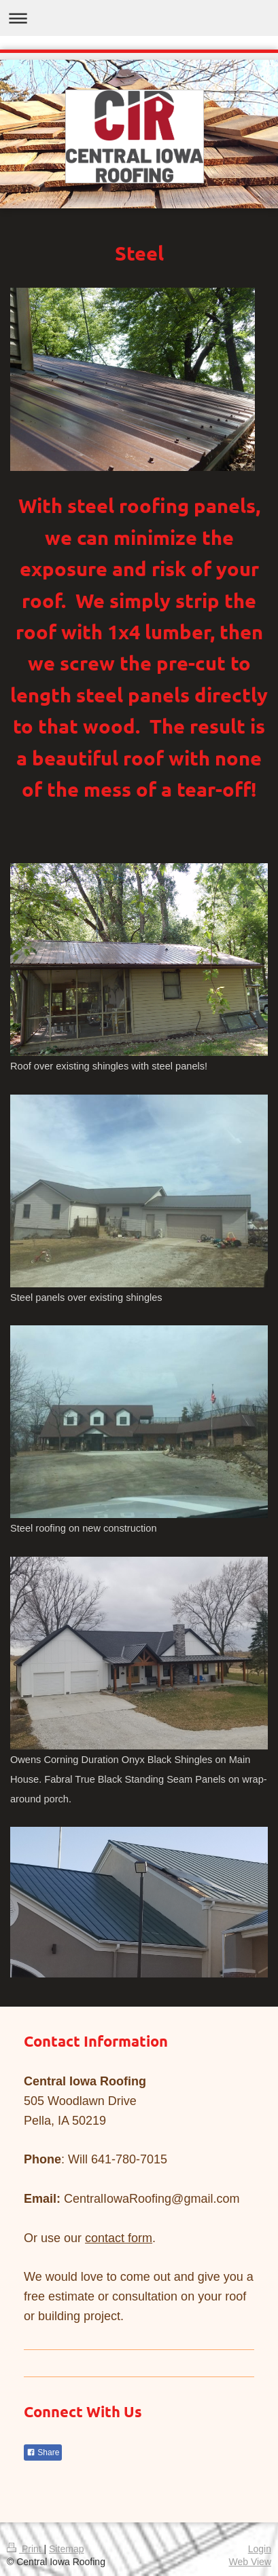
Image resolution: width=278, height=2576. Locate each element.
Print (25, 2548)
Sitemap (66, 2548)
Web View (249, 2561)
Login (259, 2548)
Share (43, 2452)
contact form (118, 2238)
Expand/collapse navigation (139, 18)
